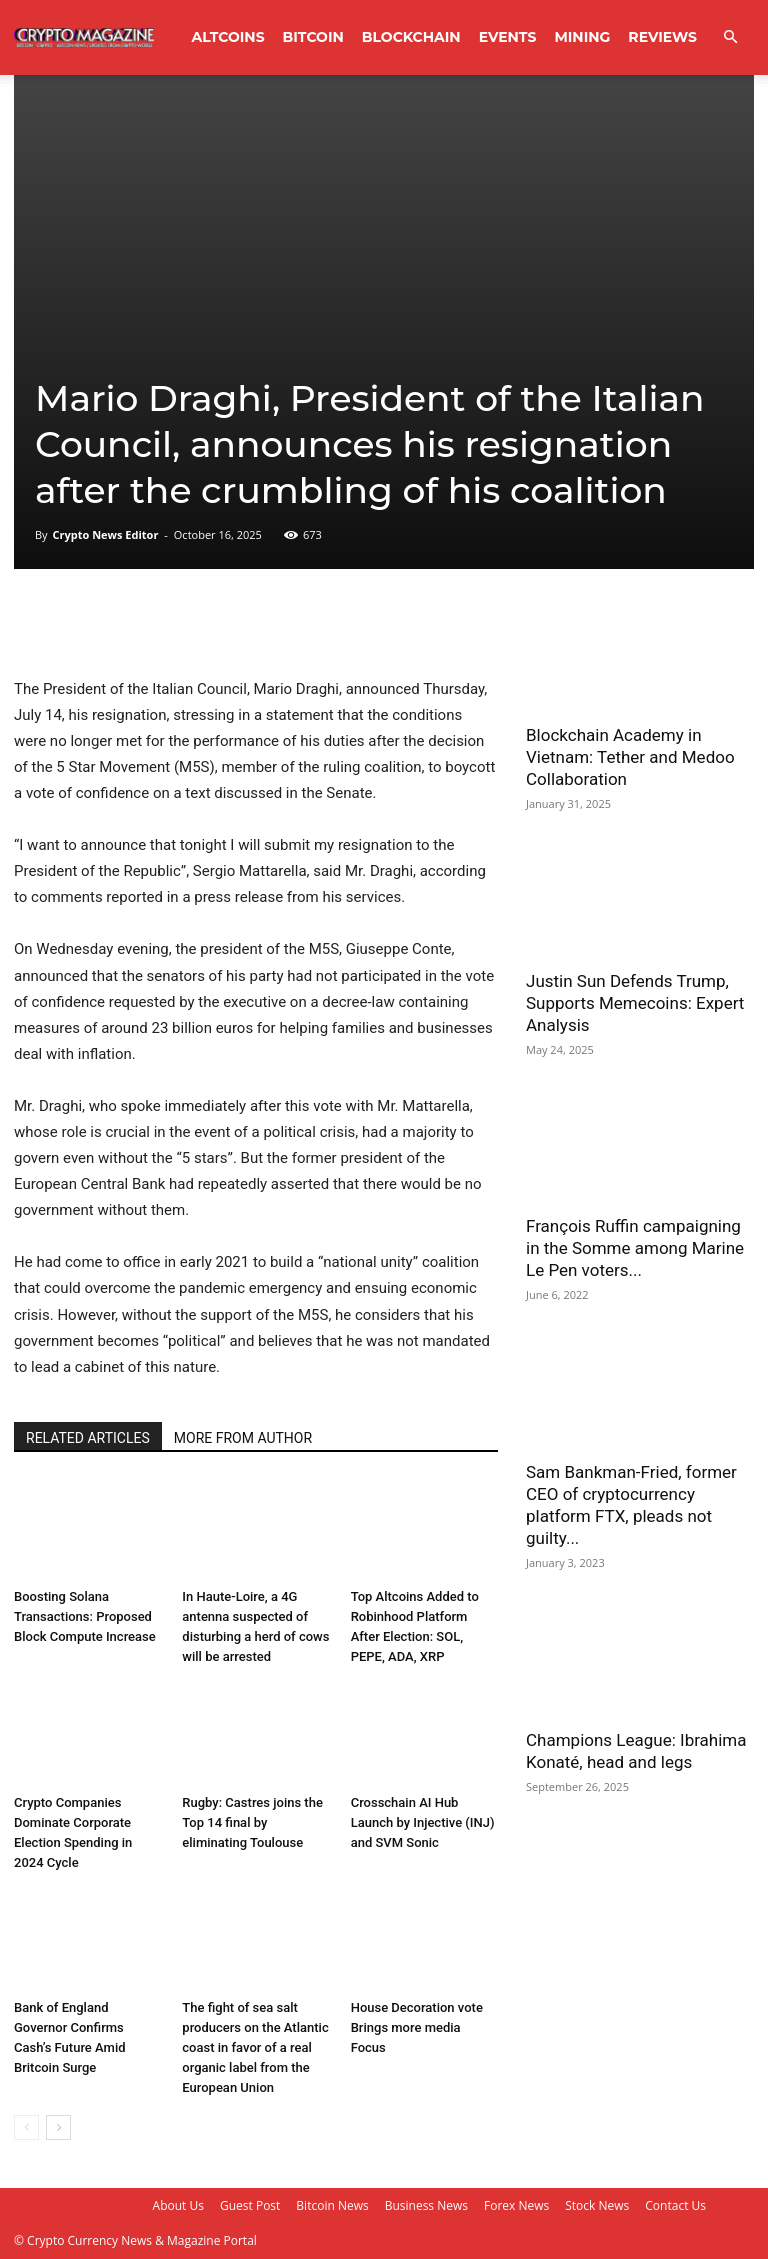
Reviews (662, 37)
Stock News (597, 2205)
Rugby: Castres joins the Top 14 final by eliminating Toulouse (252, 1822)
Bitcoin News (332, 2205)
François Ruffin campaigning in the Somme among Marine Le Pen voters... (635, 1248)
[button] (730, 37)
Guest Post (250, 2205)
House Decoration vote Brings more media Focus (417, 2027)
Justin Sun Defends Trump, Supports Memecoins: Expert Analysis (635, 1003)
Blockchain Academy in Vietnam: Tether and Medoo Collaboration (630, 757)
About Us (178, 2205)
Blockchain (411, 37)
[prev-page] (26, 2127)
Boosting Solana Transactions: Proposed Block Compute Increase (85, 1616)
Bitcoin (313, 37)
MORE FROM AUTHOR (243, 1438)
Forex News (516, 2205)
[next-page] (58, 2127)
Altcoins (228, 37)
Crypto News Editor (105, 534)
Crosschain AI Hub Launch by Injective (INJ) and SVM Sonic (423, 1822)
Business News (426, 2205)
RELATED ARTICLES (88, 1438)
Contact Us (675, 2205)
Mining (582, 37)
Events (508, 37)
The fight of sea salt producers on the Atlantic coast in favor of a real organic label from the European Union (255, 2047)
